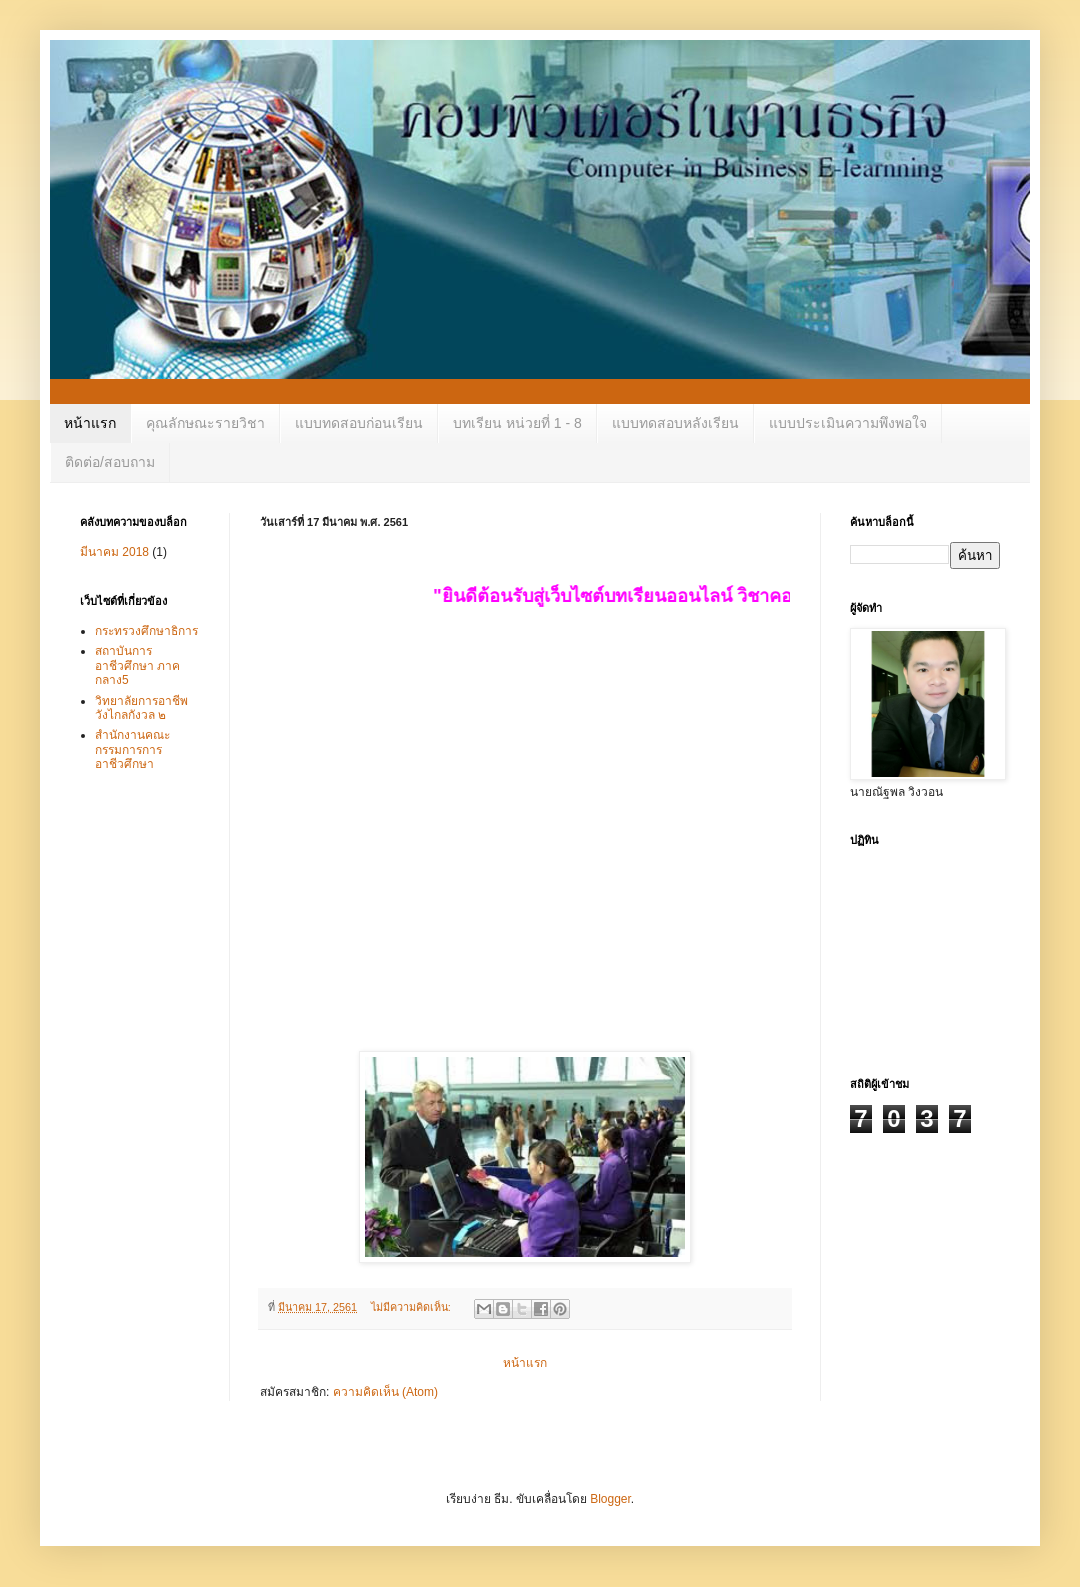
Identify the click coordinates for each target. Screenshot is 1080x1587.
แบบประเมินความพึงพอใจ (848, 423)
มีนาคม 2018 (114, 552)
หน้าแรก (90, 423)
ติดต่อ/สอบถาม (110, 462)
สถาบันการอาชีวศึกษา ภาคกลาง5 (137, 665)
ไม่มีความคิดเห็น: (412, 1307)
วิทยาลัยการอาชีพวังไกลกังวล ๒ (141, 708)
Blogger (610, 1499)
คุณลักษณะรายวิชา (205, 423)
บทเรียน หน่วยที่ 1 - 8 (517, 423)
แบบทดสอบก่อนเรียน (359, 423)
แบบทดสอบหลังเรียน (675, 423)
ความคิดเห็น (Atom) (385, 1392)
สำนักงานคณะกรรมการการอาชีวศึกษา (132, 749)
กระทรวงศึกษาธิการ (146, 631)
